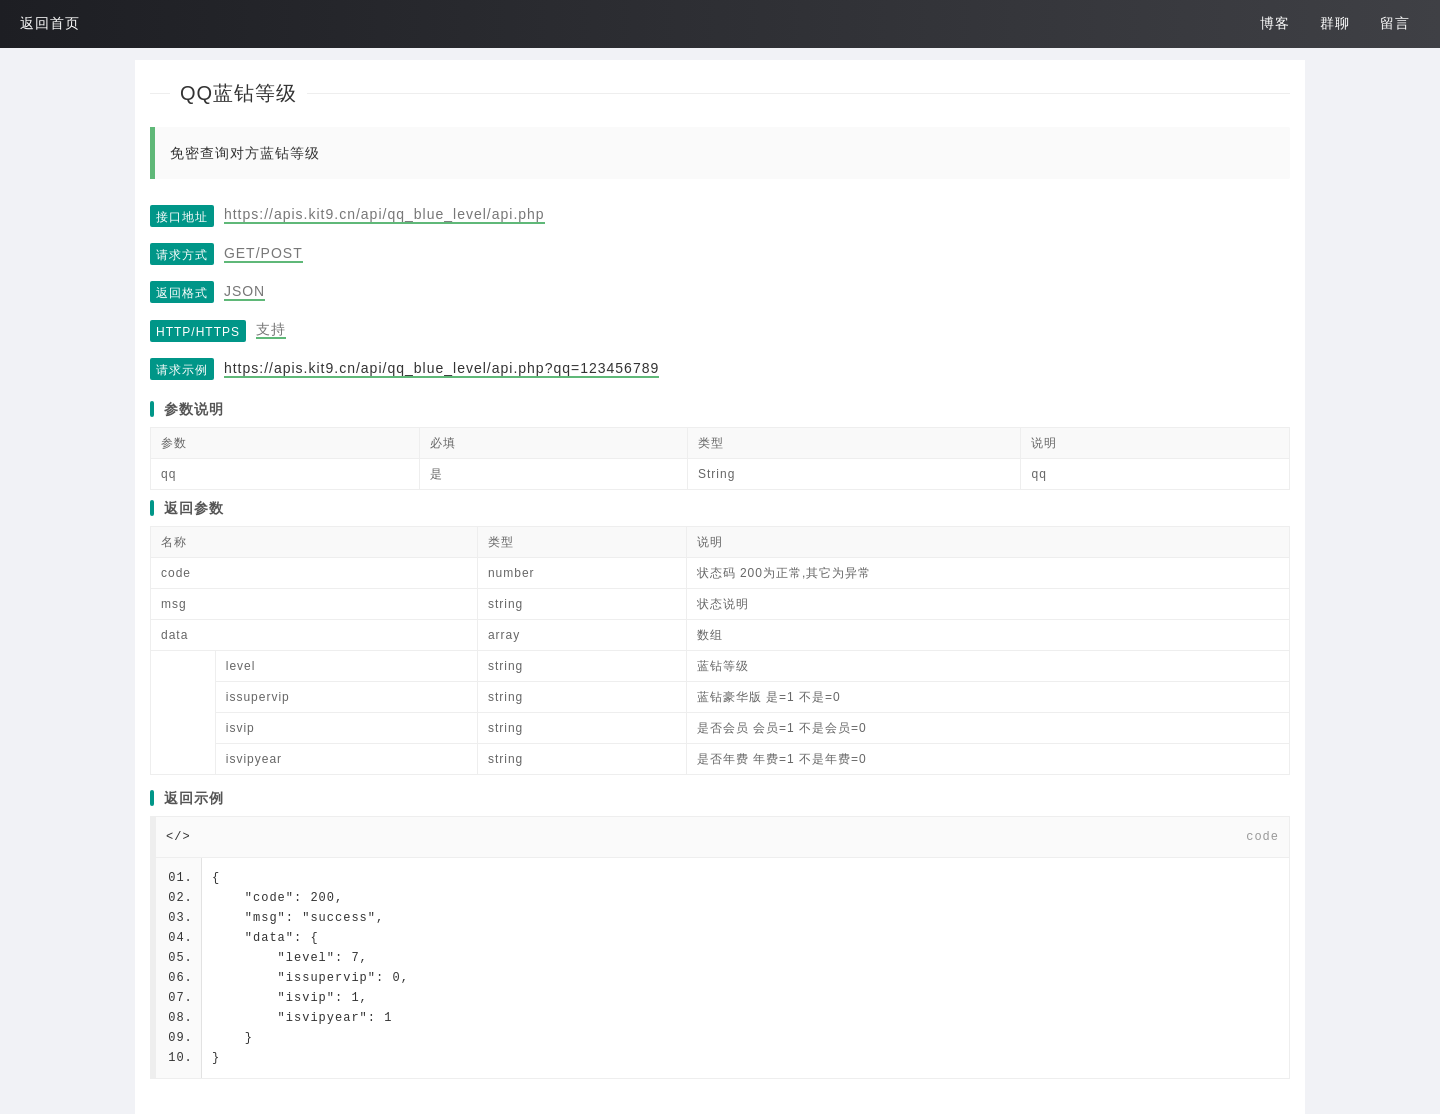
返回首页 (50, 23)
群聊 (1335, 23)
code (1262, 837)
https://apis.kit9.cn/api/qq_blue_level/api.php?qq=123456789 (441, 368)
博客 (1275, 23)
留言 (1395, 23)
